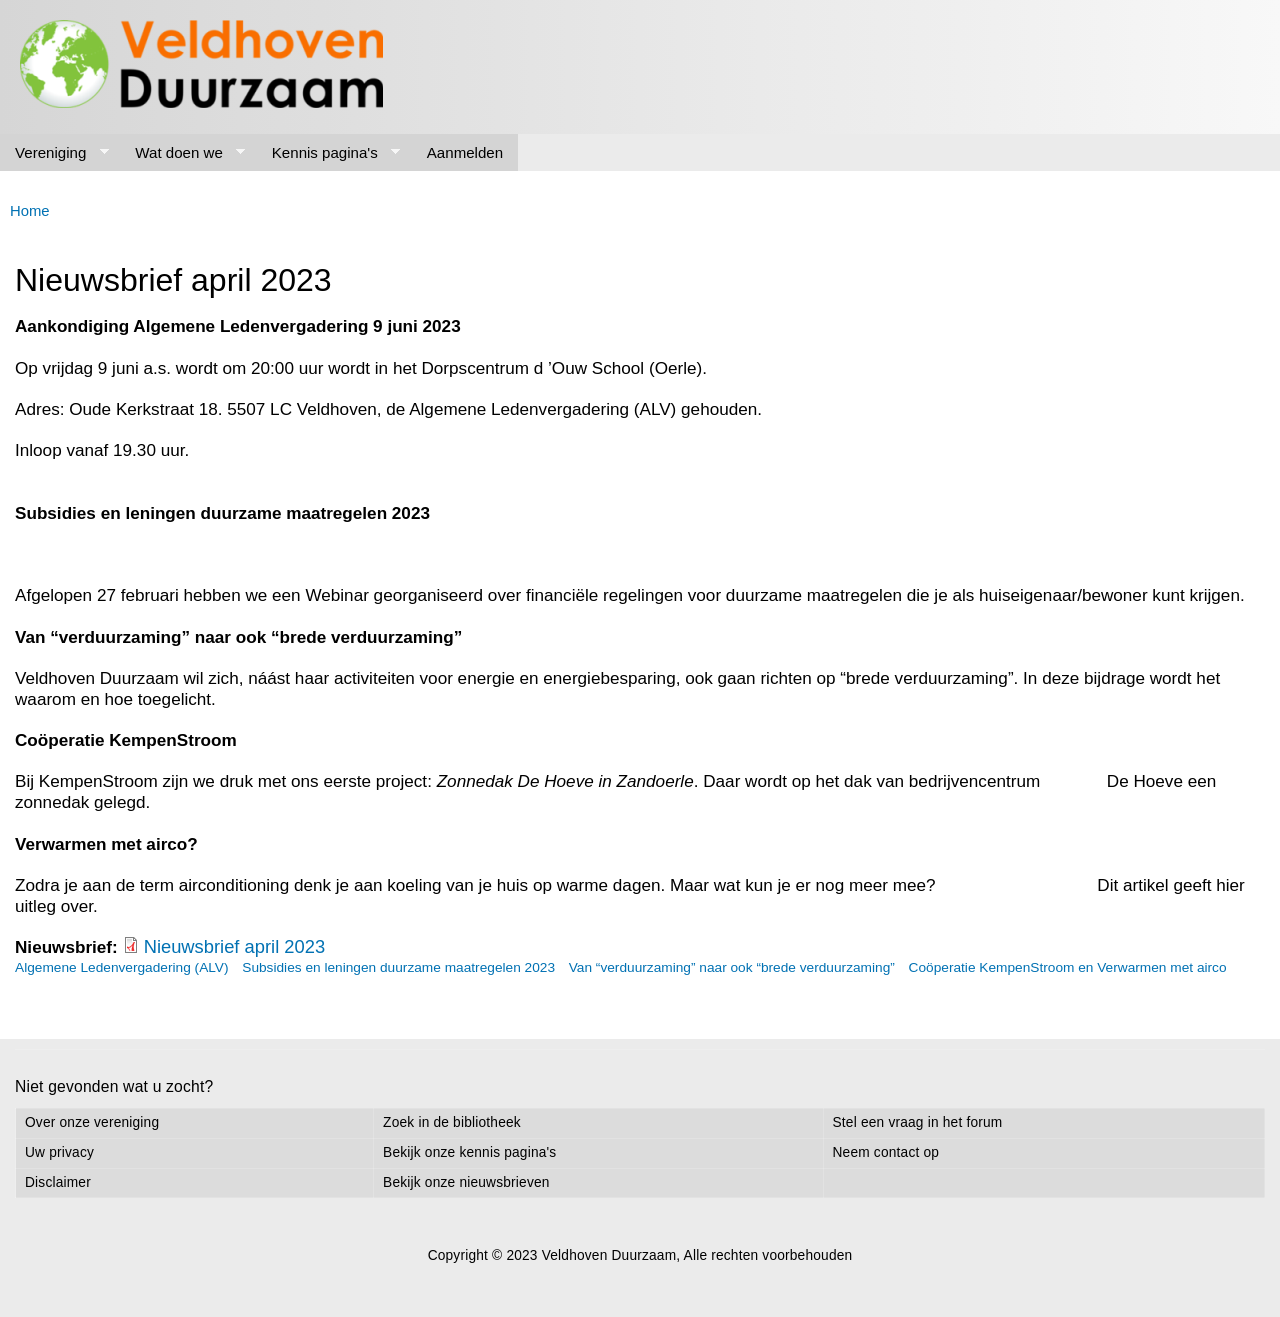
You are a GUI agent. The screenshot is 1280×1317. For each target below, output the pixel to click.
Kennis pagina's (329, 153)
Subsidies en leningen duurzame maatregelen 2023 (398, 967)
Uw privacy (59, 1152)
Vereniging (54, 153)
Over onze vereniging (92, 1122)
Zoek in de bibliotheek (452, 1122)
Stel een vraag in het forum (918, 1122)
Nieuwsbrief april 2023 (235, 946)
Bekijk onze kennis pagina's (469, 1152)
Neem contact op (886, 1152)
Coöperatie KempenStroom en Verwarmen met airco (1068, 967)
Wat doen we (182, 153)
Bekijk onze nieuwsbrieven (466, 1182)
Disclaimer (58, 1182)
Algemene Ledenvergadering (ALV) (122, 967)
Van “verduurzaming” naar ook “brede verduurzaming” (732, 967)
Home (30, 211)
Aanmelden (465, 152)
